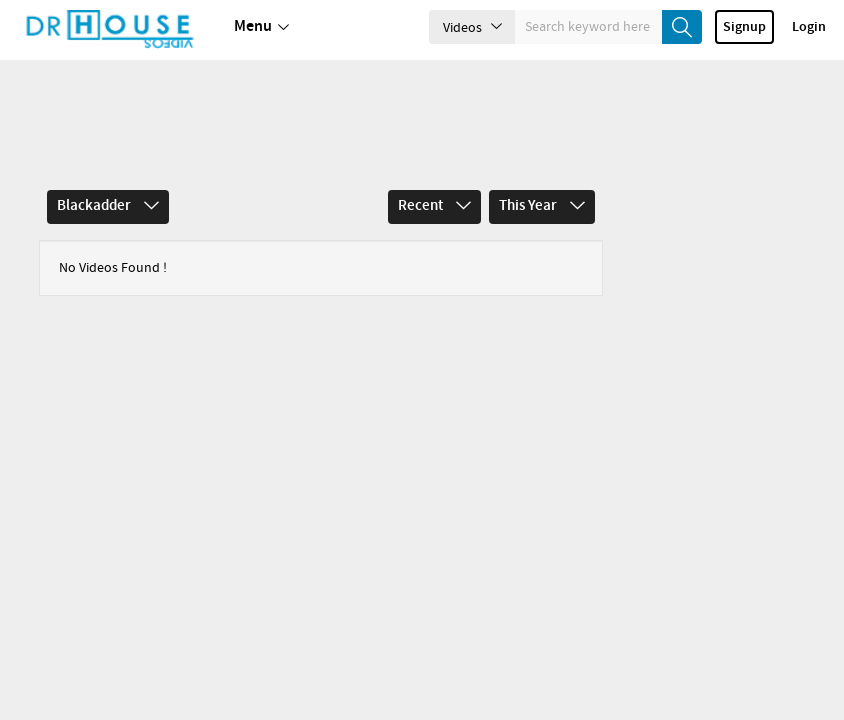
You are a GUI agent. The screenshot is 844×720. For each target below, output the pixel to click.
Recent (434, 146)
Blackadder (108, 146)
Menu (261, 27)
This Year (542, 146)
